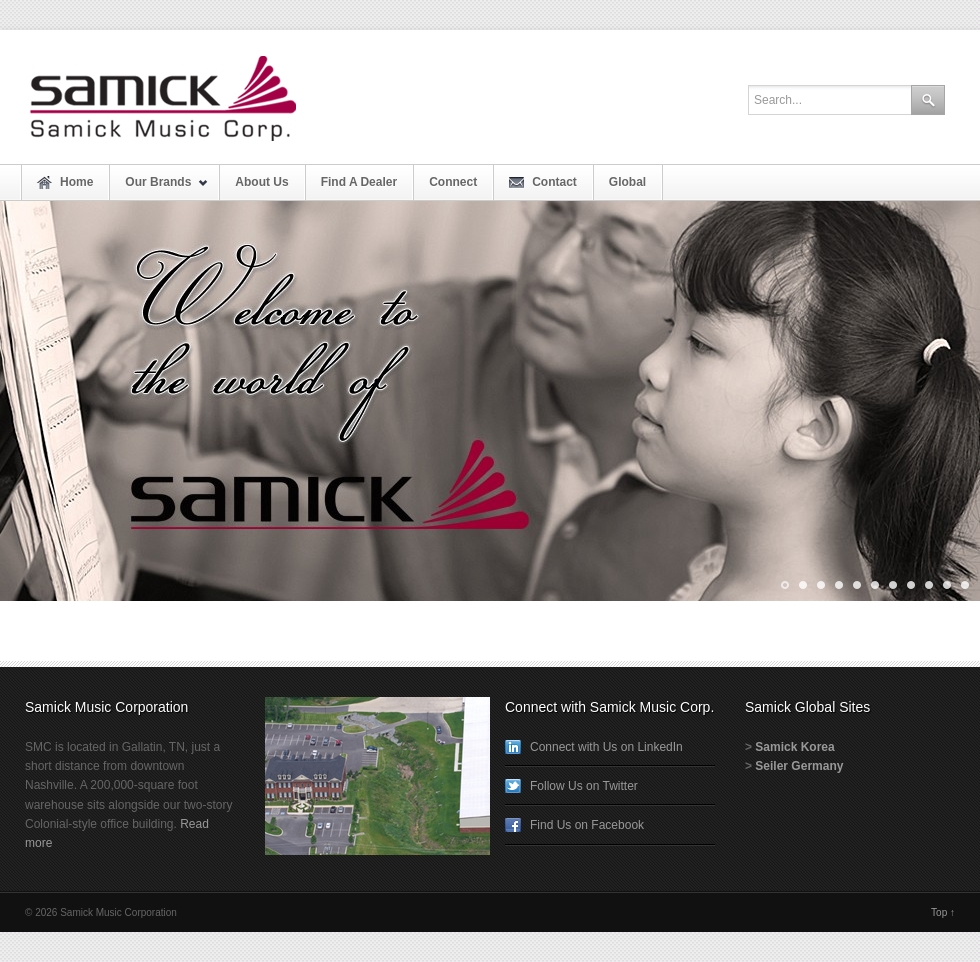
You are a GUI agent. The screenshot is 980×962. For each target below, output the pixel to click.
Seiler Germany (799, 766)
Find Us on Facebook (587, 825)
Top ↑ (943, 912)
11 (963, 585)
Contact (554, 182)
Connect (453, 182)
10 (945, 585)
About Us (261, 182)
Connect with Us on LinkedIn (606, 747)
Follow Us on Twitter (584, 786)
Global (627, 182)
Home (76, 182)
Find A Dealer (359, 182)
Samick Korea (794, 747)
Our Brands (159, 187)
